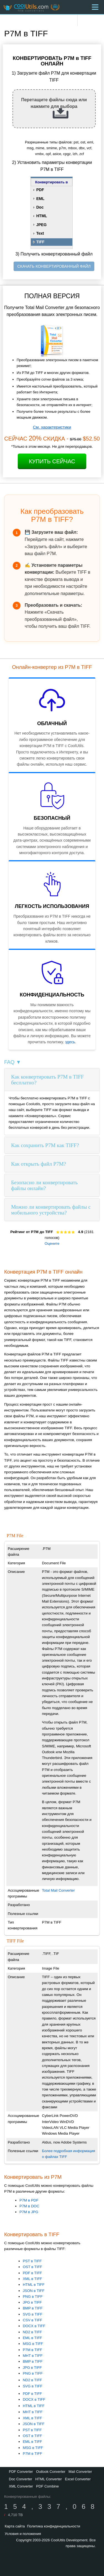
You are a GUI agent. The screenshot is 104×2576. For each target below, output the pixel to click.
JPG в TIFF (32, 2302)
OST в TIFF (32, 2267)
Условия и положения (23, 2534)
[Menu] (95, 7)
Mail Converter (80, 2471)
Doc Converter (20, 2479)
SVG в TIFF (32, 2314)
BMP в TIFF (32, 2308)
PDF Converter (21, 2471)
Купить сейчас (52, 461)
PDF (40, 190)
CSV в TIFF (32, 2320)
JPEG (41, 224)
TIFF (40, 242)
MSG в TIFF (33, 2344)
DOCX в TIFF (34, 2326)
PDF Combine (47, 2486)
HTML (41, 216)
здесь (70, 1042)
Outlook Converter (50, 2471)
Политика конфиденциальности (53, 2526)
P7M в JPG (28, 2212)
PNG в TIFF (33, 2296)
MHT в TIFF (32, 2356)
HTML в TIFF (33, 2285)
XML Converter (21, 2486)
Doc (40, 207)
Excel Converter (77, 2479)
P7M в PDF (29, 2200)
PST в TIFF (32, 2261)
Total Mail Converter (58, 1890)
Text (40, 233)
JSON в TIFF (33, 2291)
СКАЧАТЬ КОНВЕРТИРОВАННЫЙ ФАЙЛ (53, 266)
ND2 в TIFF (32, 2332)
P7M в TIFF (32, 2350)
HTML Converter (48, 2479)
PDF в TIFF (32, 2273)
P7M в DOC (29, 2206)
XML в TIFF (32, 2279)
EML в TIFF (32, 2338)
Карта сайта (15, 2526)
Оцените (52, 1243)
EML (40, 198)
